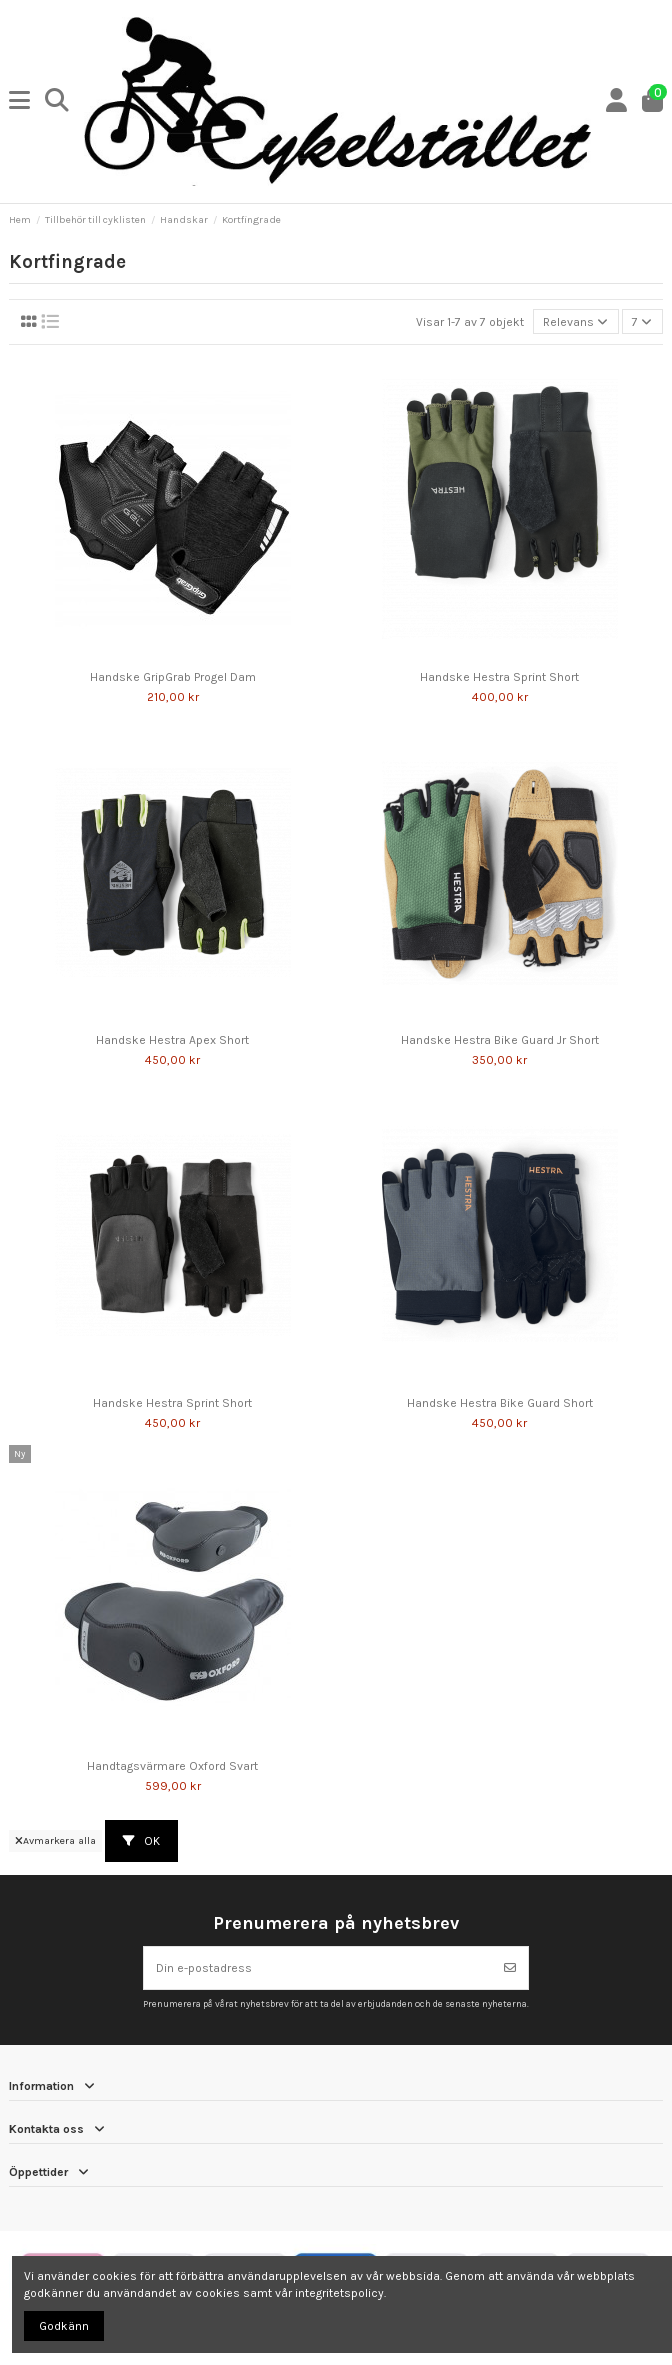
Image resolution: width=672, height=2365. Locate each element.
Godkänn (64, 2326)
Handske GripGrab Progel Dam (173, 677)
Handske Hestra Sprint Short (499, 677)
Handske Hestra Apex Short (172, 1040)
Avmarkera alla (55, 1840)
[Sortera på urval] (576, 321)
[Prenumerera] (510, 1968)
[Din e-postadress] (318, 1968)
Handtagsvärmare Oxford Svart (172, 1766)
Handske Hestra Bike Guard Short (500, 1403)
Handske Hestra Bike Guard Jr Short (500, 1040)
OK (141, 1841)
